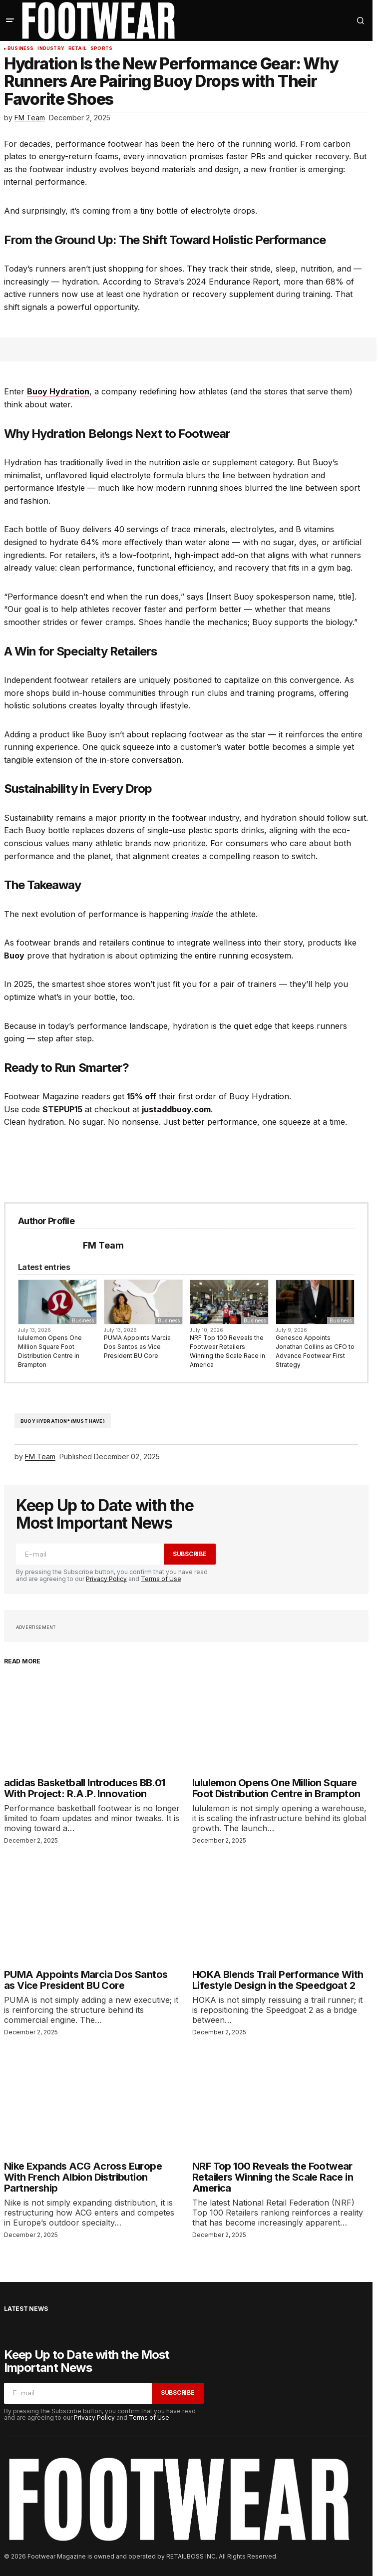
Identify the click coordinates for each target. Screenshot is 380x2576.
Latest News (25, 2308)
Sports (101, 48)
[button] (10, 20)
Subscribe (190, 1554)
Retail (77, 48)
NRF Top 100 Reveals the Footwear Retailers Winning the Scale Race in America (227, 1351)
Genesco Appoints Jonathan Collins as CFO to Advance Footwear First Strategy (315, 1351)
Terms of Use (161, 1579)
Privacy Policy (106, 1579)
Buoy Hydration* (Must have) (62, 1421)
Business (20, 48)
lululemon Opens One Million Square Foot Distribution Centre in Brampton (50, 1351)
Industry (50, 48)
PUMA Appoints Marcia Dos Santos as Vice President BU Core (137, 1346)
